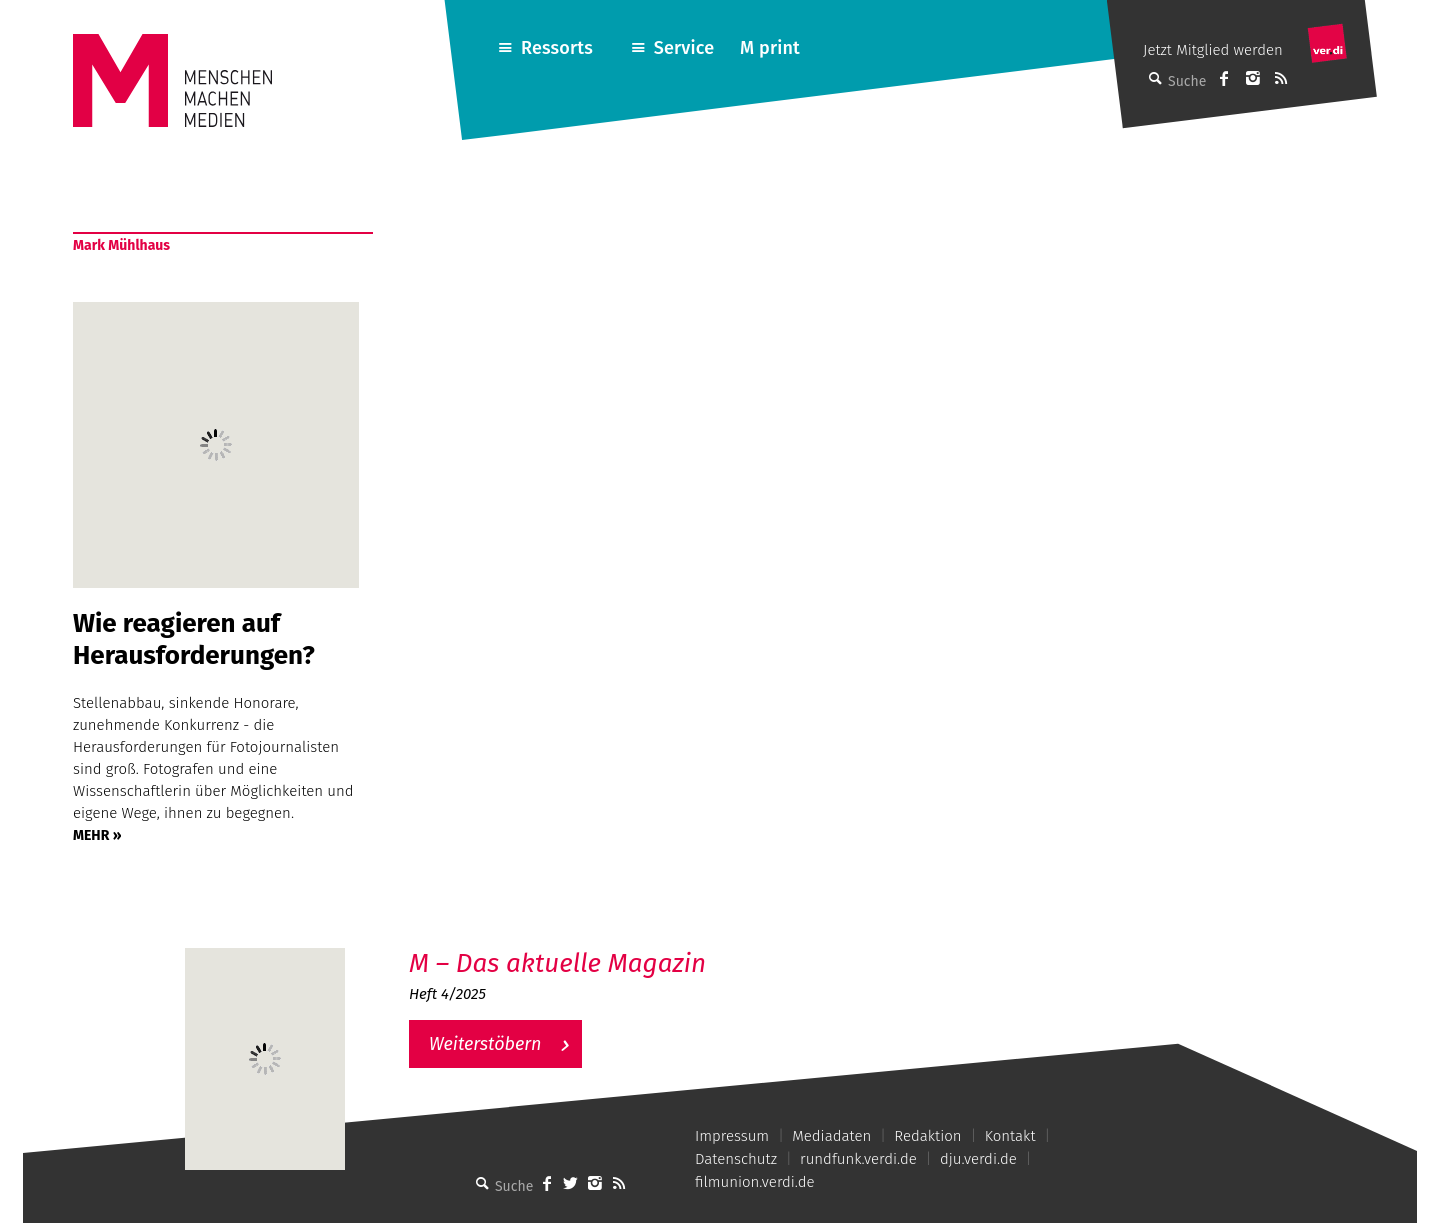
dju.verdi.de (978, 1159)
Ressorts (557, 48)
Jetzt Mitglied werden (1213, 50)
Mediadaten (831, 1136)
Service (684, 48)
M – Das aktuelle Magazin (557, 963)
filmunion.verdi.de (755, 1182)
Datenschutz (736, 1159)
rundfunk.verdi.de (858, 1159)
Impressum (732, 1136)
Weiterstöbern (485, 1044)
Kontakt (1010, 1136)
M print (770, 48)
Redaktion (927, 1136)
